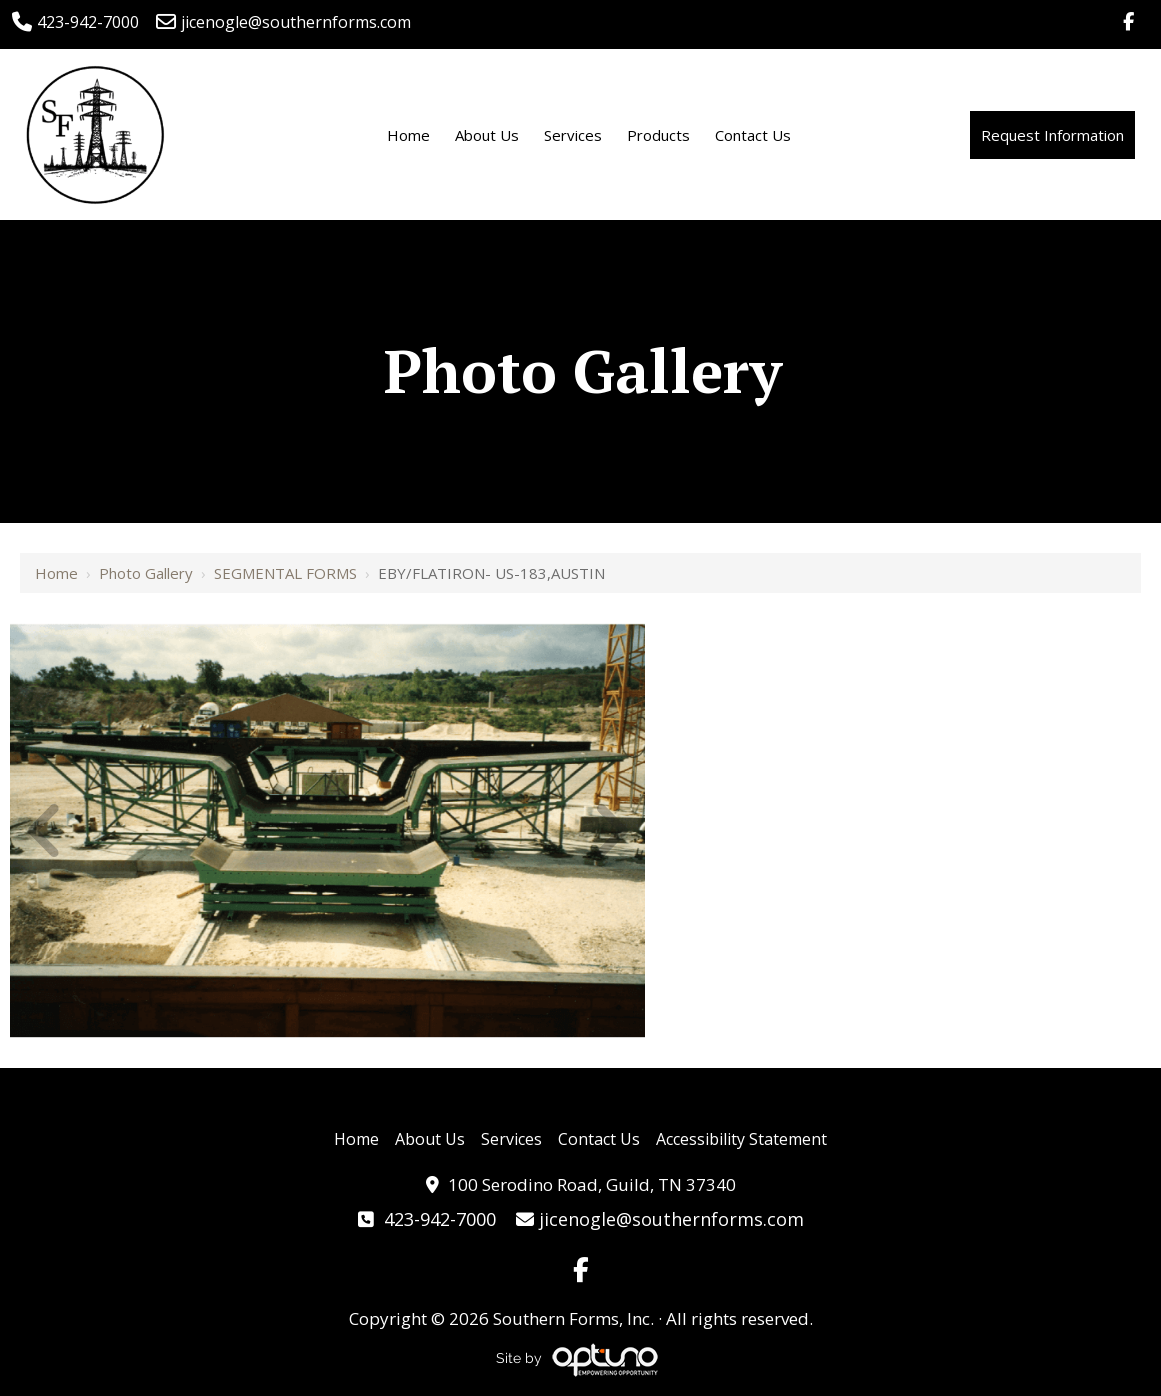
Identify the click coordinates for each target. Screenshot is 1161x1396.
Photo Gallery (146, 573)
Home (56, 573)
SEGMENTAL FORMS (285, 573)
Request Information (1052, 135)
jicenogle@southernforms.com (283, 22)
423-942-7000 (75, 22)
